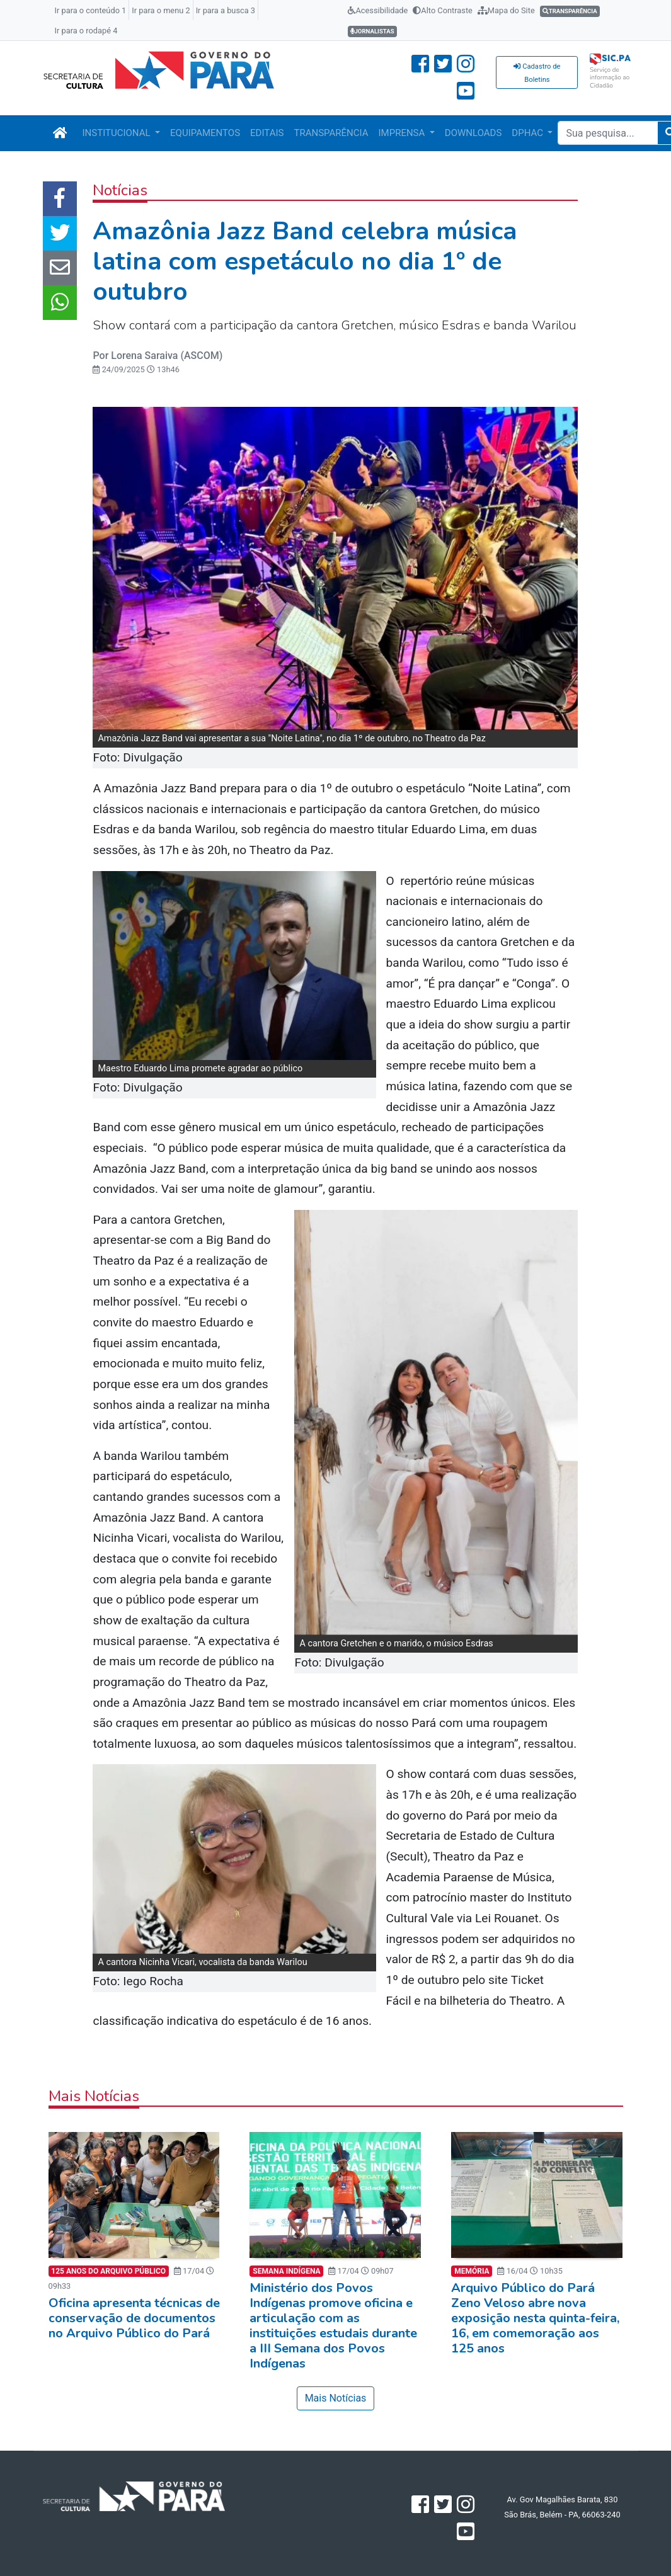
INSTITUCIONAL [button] (118, 133)
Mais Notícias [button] (336, 2398)
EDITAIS (267, 133)
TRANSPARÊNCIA (331, 133)
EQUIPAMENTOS (205, 133)
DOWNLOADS (473, 133)
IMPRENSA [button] (403, 133)
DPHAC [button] (528, 133)
